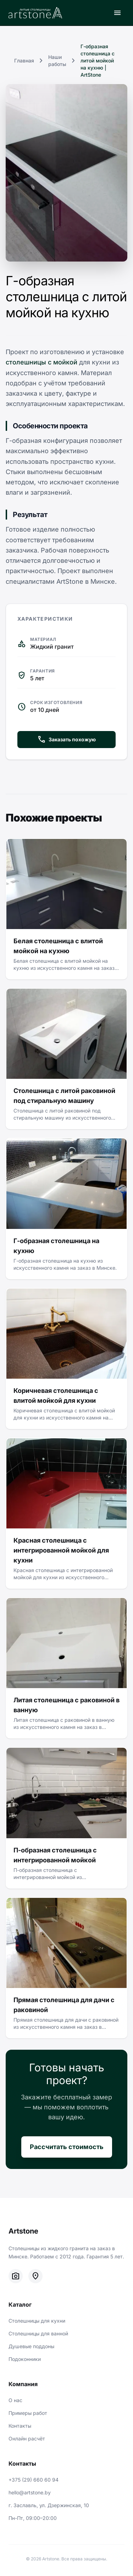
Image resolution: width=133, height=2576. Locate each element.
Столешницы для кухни (37, 2321)
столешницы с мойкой (41, 362)
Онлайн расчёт (27, 2438)
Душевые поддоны (31, 2346)
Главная (24, 60)
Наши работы (57, 60)
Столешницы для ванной (38, 2333)
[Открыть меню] (117, 13)
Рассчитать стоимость (67, 2147)
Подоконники (25, 2359)
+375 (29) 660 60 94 (34, 2480)
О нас (15, 2400)
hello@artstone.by (30, 2492)
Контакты (20, 2426)
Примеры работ (28, 2413)
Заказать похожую (66, 740)
